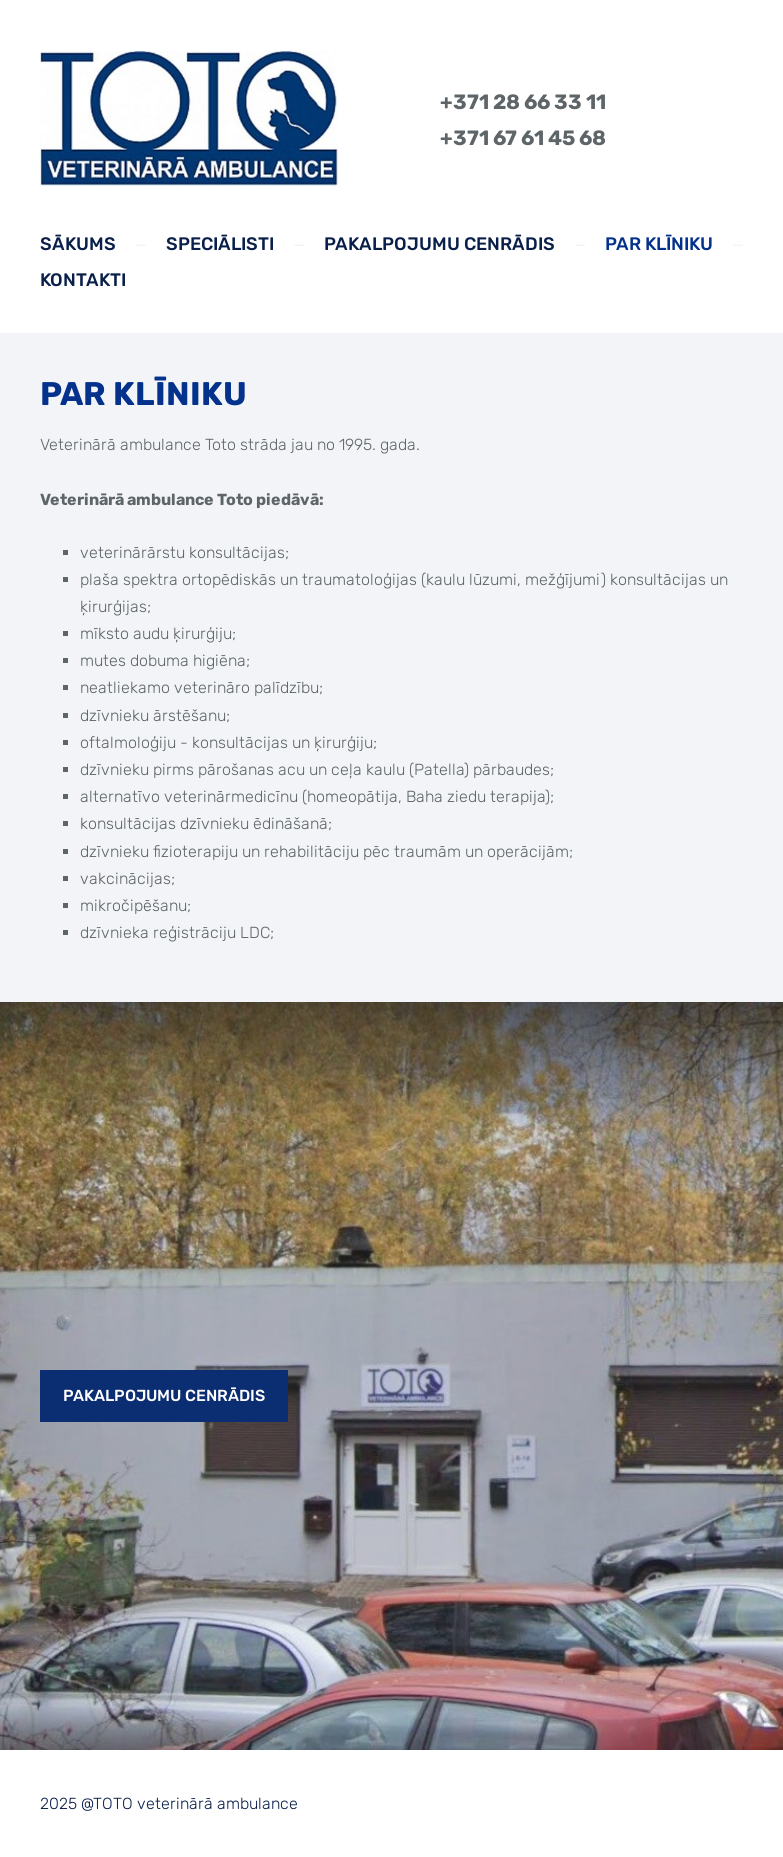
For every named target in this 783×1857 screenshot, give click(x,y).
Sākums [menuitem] (78, 244)
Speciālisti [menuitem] (220, 244)
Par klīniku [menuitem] (659, 244)
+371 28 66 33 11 (523, 102)
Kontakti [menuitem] (83, 280)
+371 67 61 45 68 (523, 138)
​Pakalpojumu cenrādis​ (164, 1395)
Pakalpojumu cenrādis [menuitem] (439, 244)
